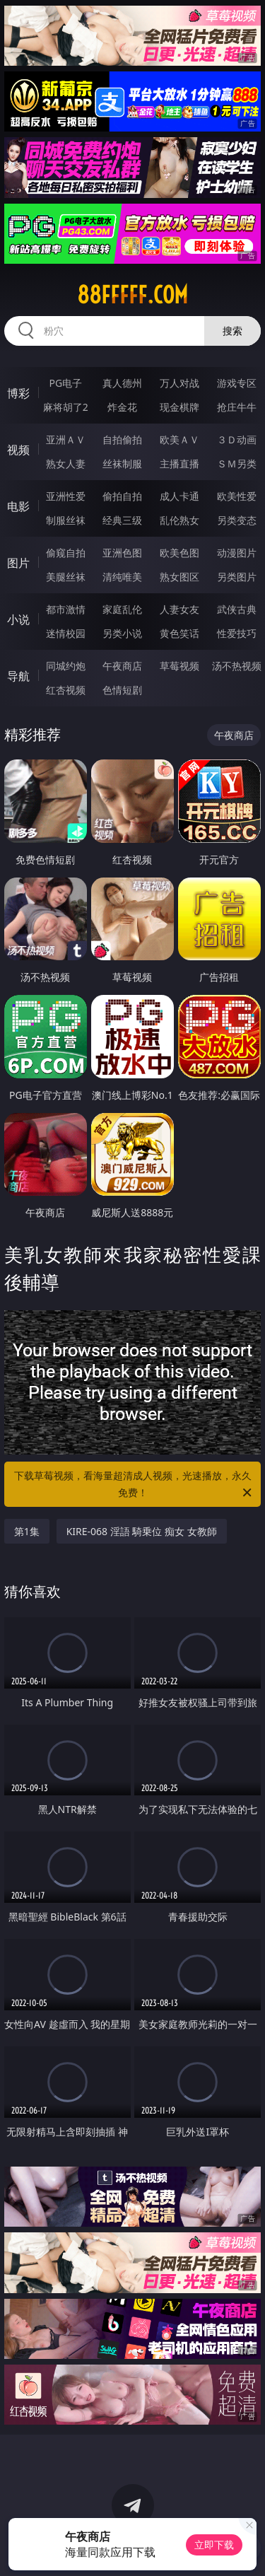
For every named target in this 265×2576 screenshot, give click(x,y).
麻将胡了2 (65, 407)
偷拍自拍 (122, 496)
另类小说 (122, 633)
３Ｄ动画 (237, 439)
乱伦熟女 (179, 520)
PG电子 (65, 383)
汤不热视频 (236, 665)
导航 (18, 676)
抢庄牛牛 (237, 407)
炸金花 (122, 407)
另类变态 (237, 520)
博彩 (18, 393)
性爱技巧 (237, 633)
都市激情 (66, 609)
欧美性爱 (237, 496)
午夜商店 (122, 665)
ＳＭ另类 (237, 463)
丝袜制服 (122, 463)
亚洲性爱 (66, 496)
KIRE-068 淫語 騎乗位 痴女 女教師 (141, 1531)
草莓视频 (179, 665)
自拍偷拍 (122, 439)
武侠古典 (237, 609)
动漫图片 (237, 552)
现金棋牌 (179, 407)
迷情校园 (66, 633)
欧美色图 (179, 552)
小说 (18, 619)
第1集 (27, 1531)
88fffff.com (132, 295)
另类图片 (237, 576)
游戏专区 (237, 383)
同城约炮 (66, 665)
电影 (18, 506)
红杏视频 (66, 690)
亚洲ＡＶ (66, 439)
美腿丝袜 (66, 576)
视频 (18, 449)
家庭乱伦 (122, 609)
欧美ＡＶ (179, 439)
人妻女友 (179, 609)
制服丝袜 (66, 520)
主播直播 (179, 463)
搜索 (232, 330)
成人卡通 (179, 496)
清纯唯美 (122, 576)
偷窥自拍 (66, 552)
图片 (18, 563)
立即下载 (214, 2544)
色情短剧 (122, 690)
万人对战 (179, 383)
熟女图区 (179, 576)
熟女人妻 (66, 463)
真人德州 (122, 383)
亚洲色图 (122, 552)
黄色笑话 (179, 633)
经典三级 (122, 520)
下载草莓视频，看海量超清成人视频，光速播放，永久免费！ (134, 1485)
